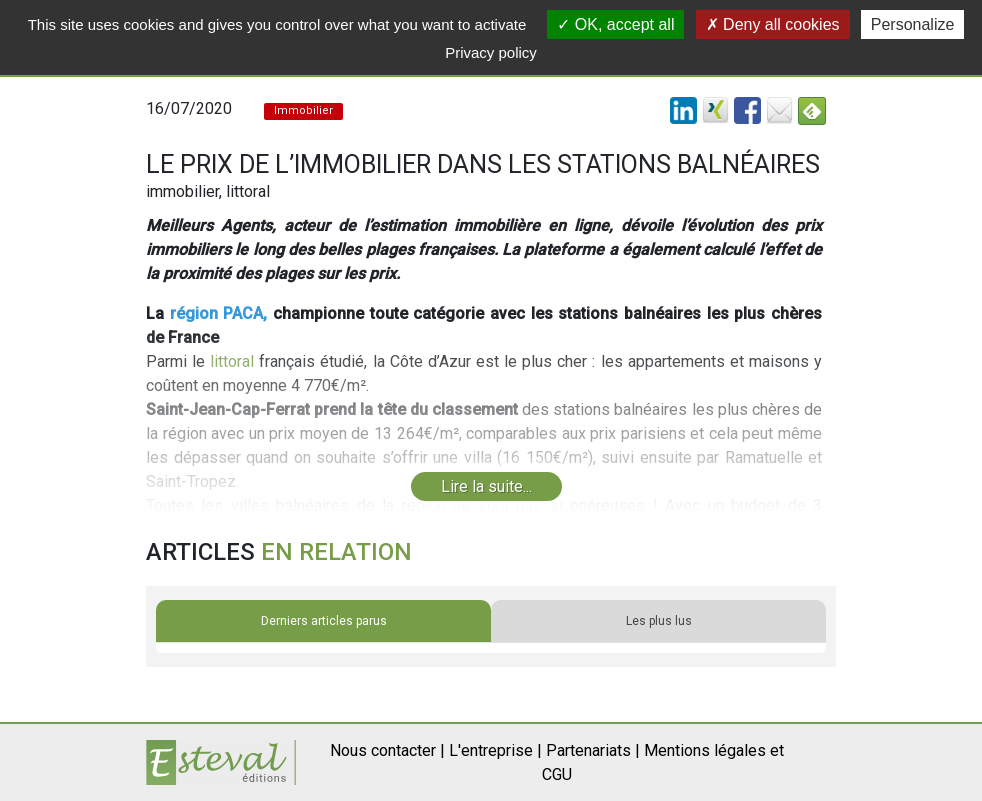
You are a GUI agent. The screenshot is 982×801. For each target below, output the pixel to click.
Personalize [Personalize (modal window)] (913, 24)
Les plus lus (659, 621)
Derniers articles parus (324, 621)
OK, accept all (615, 24)
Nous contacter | (387, 750)
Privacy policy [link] (491, 52)
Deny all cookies (773, 24)
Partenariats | (593, 750)
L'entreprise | (495, 750)
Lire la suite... (486, 486)
